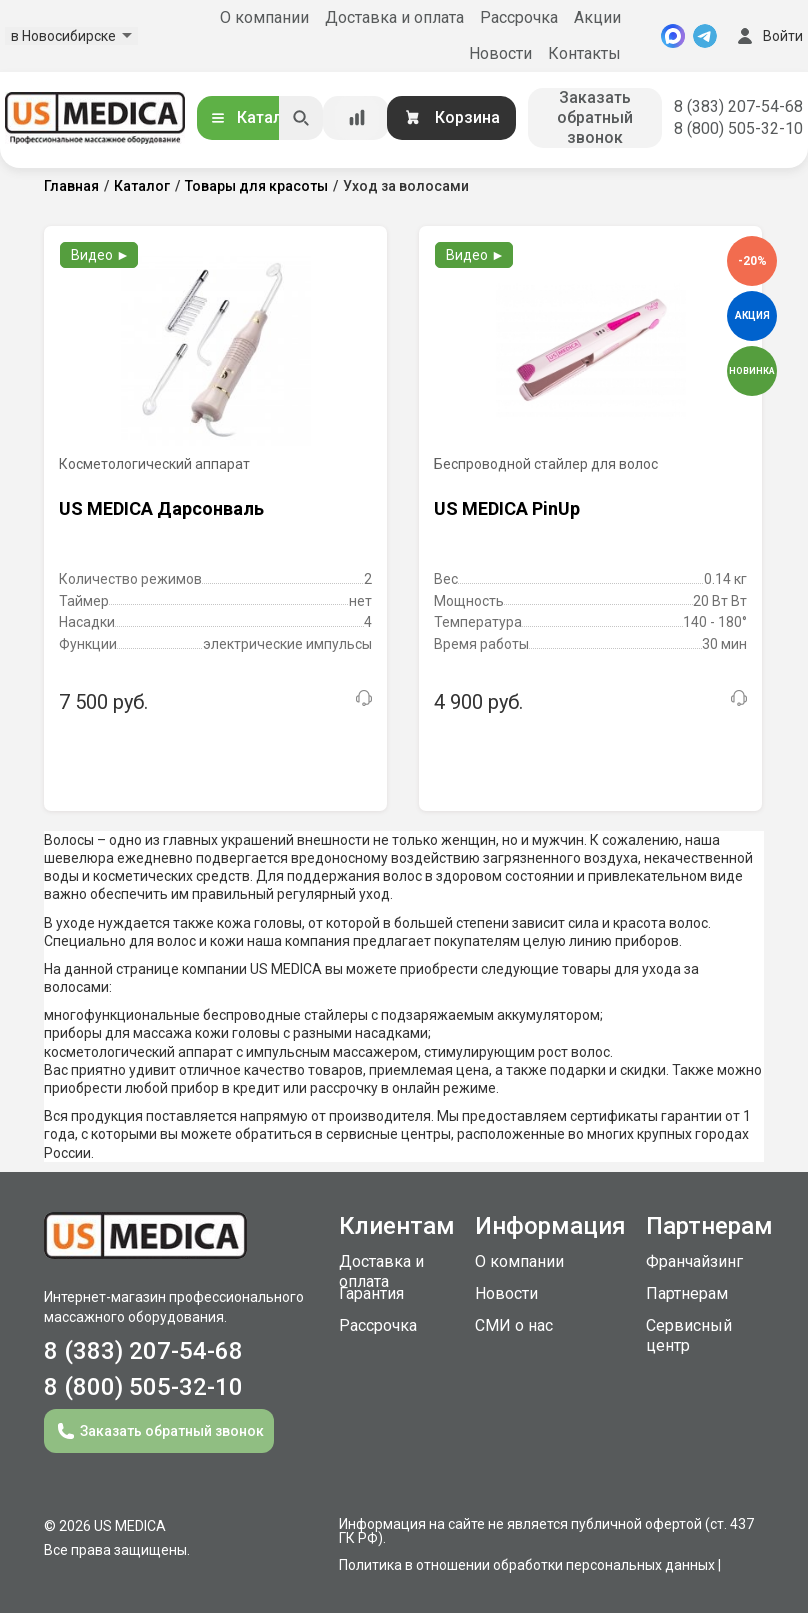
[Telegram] (705, 36)
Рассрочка (519, 17)
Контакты (584, 53)
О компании (264, 17)
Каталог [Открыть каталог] (254, 117)
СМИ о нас (514, 1325)
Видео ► (100, 255)
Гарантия (371, 1293)
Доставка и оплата (394, 17)
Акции (597, 17)
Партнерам (687, 1293)
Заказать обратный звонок (595, 117)
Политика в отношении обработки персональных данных (527, 1565)
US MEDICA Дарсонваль (161, 508)
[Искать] (301, 118)
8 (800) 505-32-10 (738, 128)
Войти (768, 36)
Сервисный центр (689, 1335)
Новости (500, 53)
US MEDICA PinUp (507, 508)
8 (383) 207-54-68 (738, 106)
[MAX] (673, 36)
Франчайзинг (694, 1261)
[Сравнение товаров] (357, 118)
